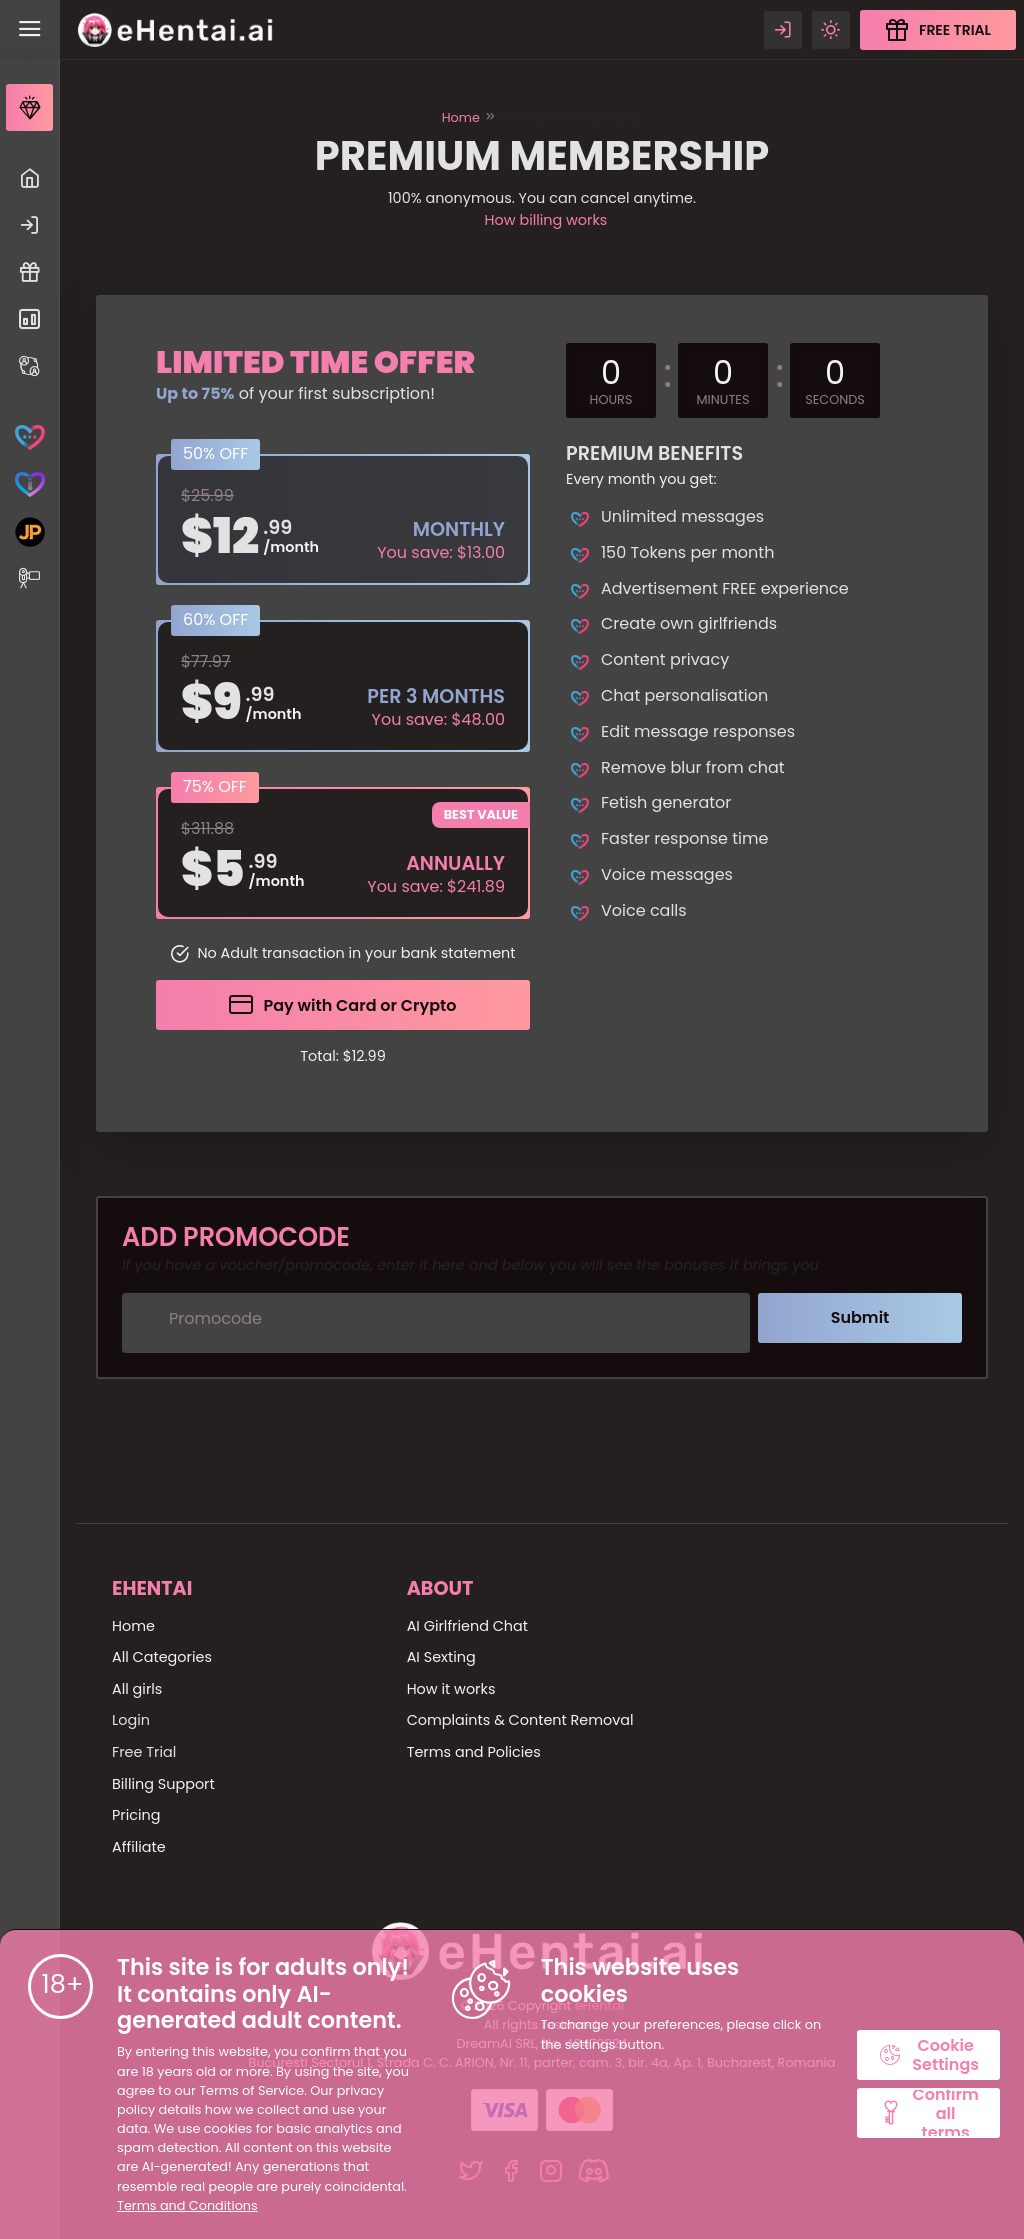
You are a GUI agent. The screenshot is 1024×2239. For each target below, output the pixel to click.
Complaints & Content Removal (520, 1720)
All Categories (162, 1657)
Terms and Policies (474, 1752)
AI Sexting (441, 1657)
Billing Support (163, 1784)
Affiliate (139, 1847)
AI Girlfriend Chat (467, 1626)
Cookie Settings (928, 2055)
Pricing (136, 1815)
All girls (137, 1689)
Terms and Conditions (187, 2205)
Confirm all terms (929, 2113)
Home (461, 117)
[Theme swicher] (831, 30)
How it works (451, 1689)
